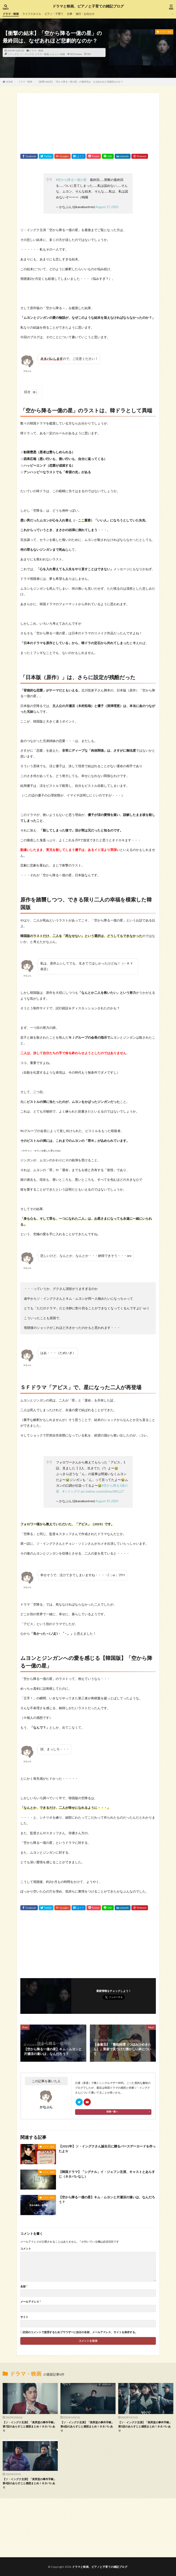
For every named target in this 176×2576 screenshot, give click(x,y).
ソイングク (13, 54)
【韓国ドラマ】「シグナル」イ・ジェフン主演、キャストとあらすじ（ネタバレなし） (107, 2174)
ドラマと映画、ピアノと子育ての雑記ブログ (88, 6)
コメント (25, 2248)
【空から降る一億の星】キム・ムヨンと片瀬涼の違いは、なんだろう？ (107, 2199)
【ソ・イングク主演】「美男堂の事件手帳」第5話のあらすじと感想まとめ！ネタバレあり (145, 2426)
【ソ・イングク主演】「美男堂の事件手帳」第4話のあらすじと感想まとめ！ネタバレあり (29, 2483)
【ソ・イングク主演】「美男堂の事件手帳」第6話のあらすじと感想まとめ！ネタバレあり (87, 2426)
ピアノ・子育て (54, 13)
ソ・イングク (27, 54)
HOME (9, 81)
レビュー (54, 54)
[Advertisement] (88, 122)
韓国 (62, 54)
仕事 (69, 13)
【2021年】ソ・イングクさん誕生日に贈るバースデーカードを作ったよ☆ (107, 2148)
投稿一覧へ (112, 2111)
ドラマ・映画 (11, 13)
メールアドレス (30, 2301)
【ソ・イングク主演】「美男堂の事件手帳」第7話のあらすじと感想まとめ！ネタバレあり (29, 2426)
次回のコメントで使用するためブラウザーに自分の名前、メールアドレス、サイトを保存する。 (80, 2332)
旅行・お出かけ (85, 13)
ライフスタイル (31, 13)
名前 (23, 2286)
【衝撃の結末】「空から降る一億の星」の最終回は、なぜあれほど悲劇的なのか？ (80, 81)
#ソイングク (71, 1491)
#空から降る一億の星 (71, 180)
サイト (24, 2317)
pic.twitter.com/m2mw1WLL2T (102, 1491)
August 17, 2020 (107, 207)
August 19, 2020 (107, 1501)
